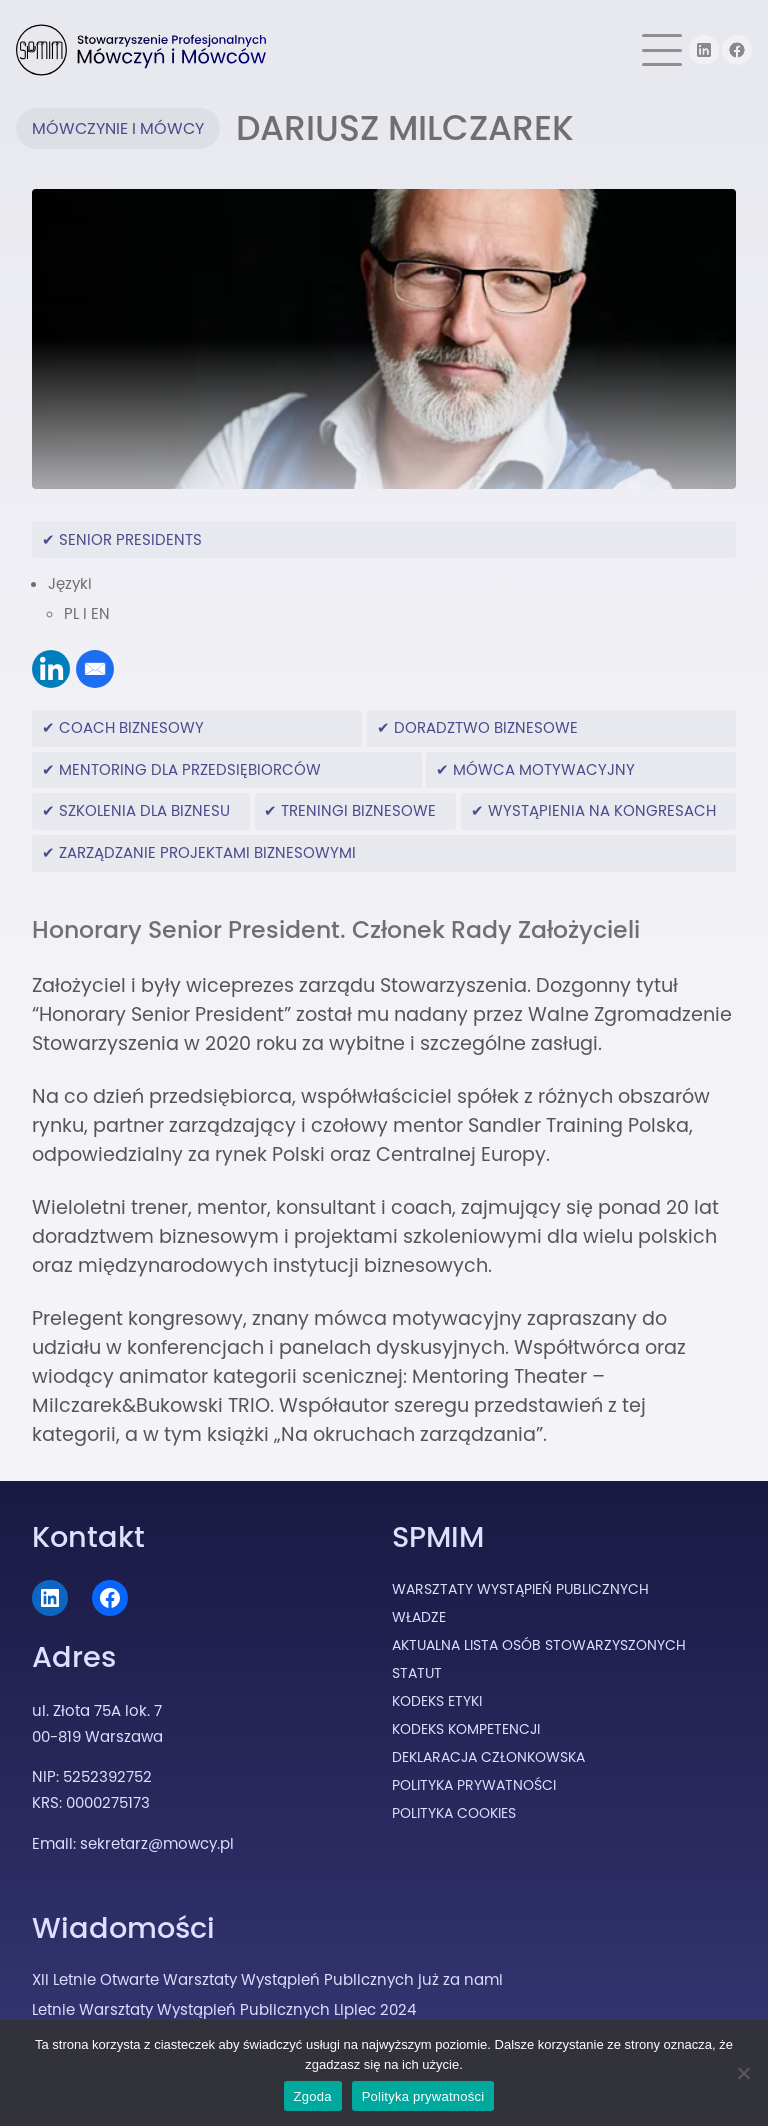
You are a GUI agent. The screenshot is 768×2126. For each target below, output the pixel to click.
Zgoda (313, 2096)
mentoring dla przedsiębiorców (190, 769)
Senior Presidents (130, 539)
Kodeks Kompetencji (466, 1729)
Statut (417, 1673)
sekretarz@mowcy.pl (157, 1843)
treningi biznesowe (358, 810)
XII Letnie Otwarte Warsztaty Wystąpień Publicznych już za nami (267, 1979)
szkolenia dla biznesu (144, 810)
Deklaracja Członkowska (488, 1757)
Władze (419, 1617)
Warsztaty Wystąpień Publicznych (520, 1589)
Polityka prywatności (423, 2096)
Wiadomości (123, 1928)
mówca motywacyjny (544, 769)
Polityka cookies (454, 1813)
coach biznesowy (131, 727)
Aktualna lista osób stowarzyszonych (539, 1645)
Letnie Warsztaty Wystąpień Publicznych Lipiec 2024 (224, 2009)
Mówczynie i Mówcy (118, 128)
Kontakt (88, 1537)
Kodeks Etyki (437, 1701)
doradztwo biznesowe (486, 727)
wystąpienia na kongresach (602, 810)
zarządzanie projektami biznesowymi (207, 852)
